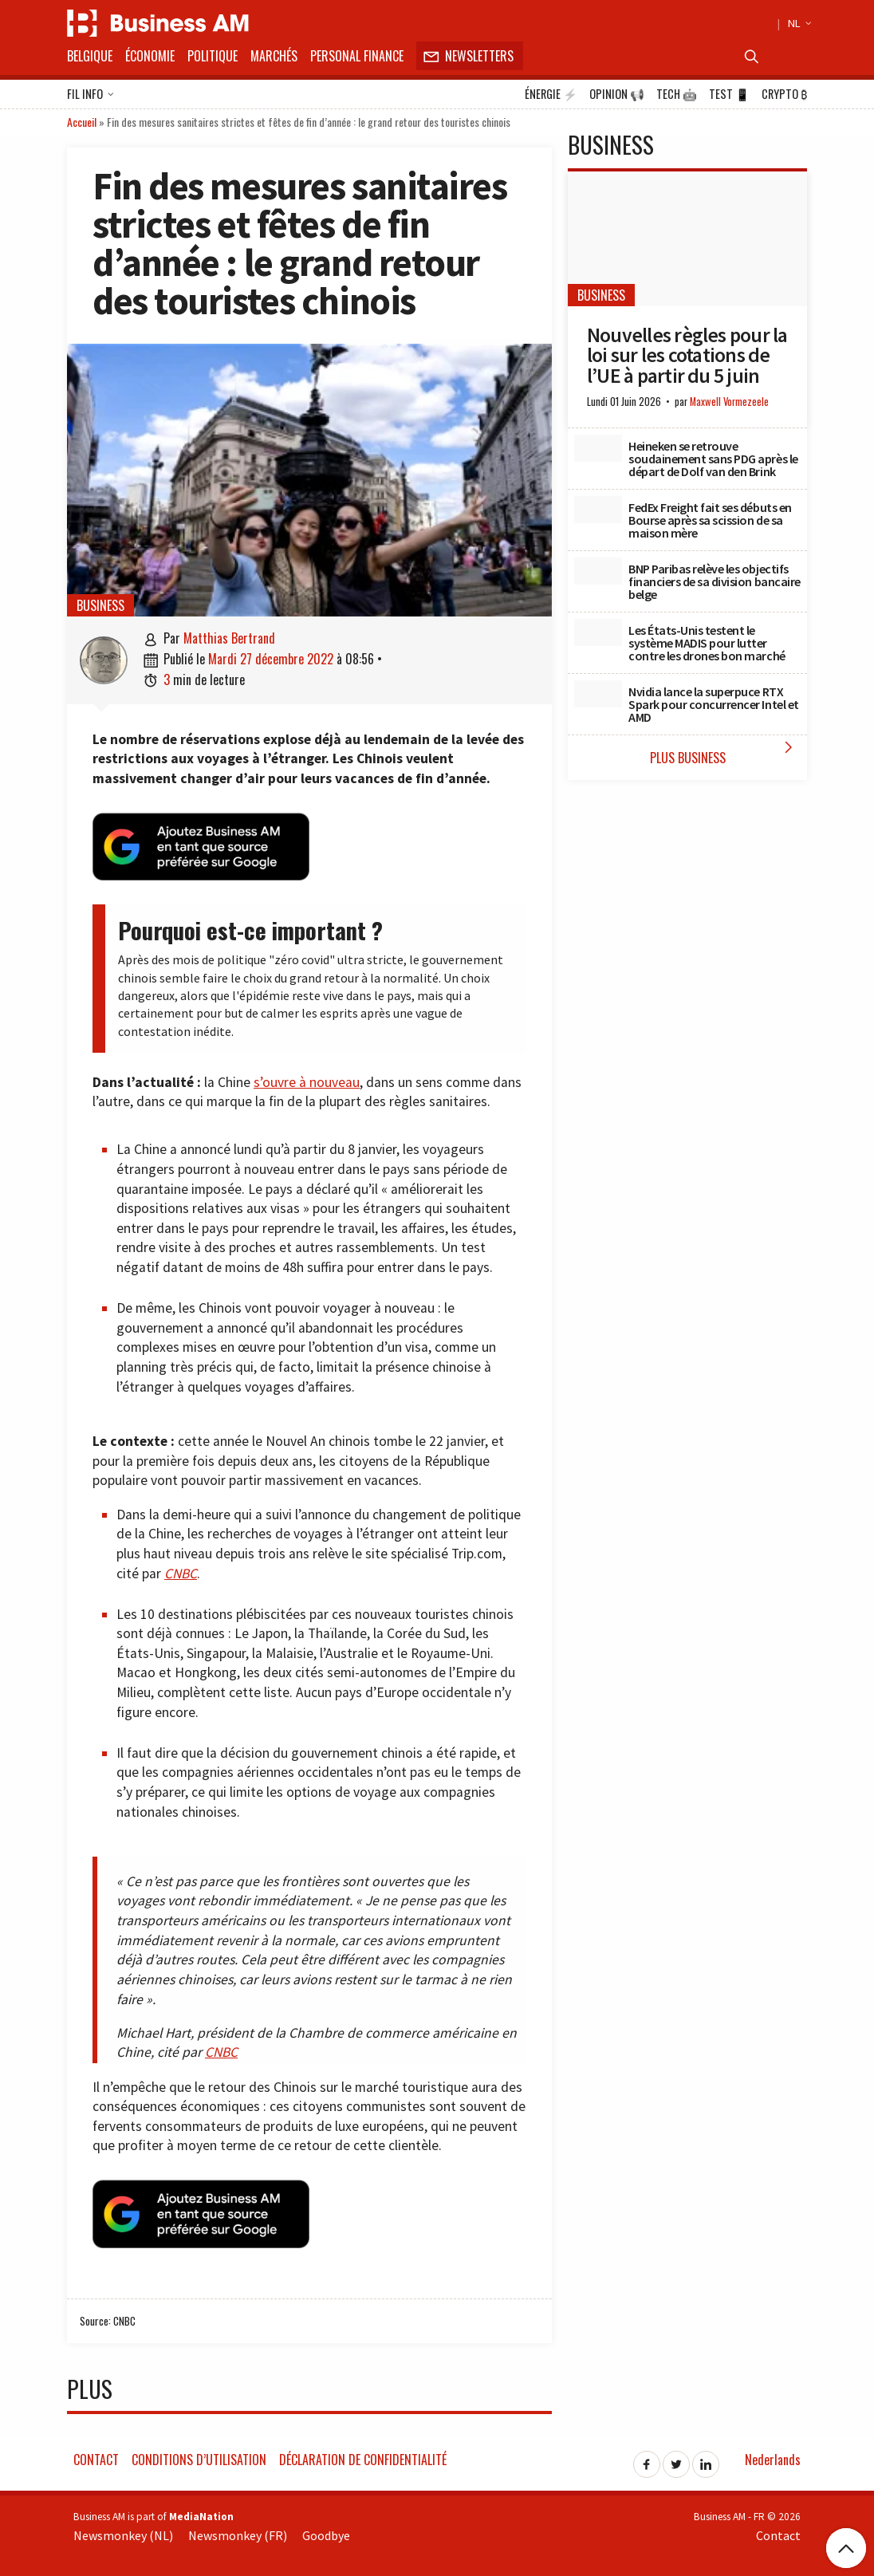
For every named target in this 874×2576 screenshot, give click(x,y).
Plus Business (725, 752)
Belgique (89, 55)
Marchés (273, 55)
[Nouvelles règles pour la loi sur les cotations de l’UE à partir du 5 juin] (687, 238)
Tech (676, 94)
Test (729, 94)
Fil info (90, 94)
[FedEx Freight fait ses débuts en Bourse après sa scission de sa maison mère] (598, 509)
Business (100, 605)
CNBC (180, 1573)
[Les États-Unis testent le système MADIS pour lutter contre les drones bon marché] (598, 632)
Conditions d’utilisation (199, 2459)
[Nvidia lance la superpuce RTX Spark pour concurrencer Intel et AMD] (598, 693)
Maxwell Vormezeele (729, 401)
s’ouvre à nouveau (307, 1082)
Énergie (551, 94)
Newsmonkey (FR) (237, 2535)
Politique (212, 55)
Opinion (616, 94)
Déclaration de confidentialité (363, 2459)
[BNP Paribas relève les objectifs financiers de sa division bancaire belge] (598, 571)
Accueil (81, 121)
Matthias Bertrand (229, 638)
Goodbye (326, 2535)
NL (797, 23)
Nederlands (773, 2459)
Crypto (784, 94)
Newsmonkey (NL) (123, 2535)
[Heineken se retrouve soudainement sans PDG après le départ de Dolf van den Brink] (598, 448)
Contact (96, 2459)
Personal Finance (357, 55)
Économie (150, 55)
